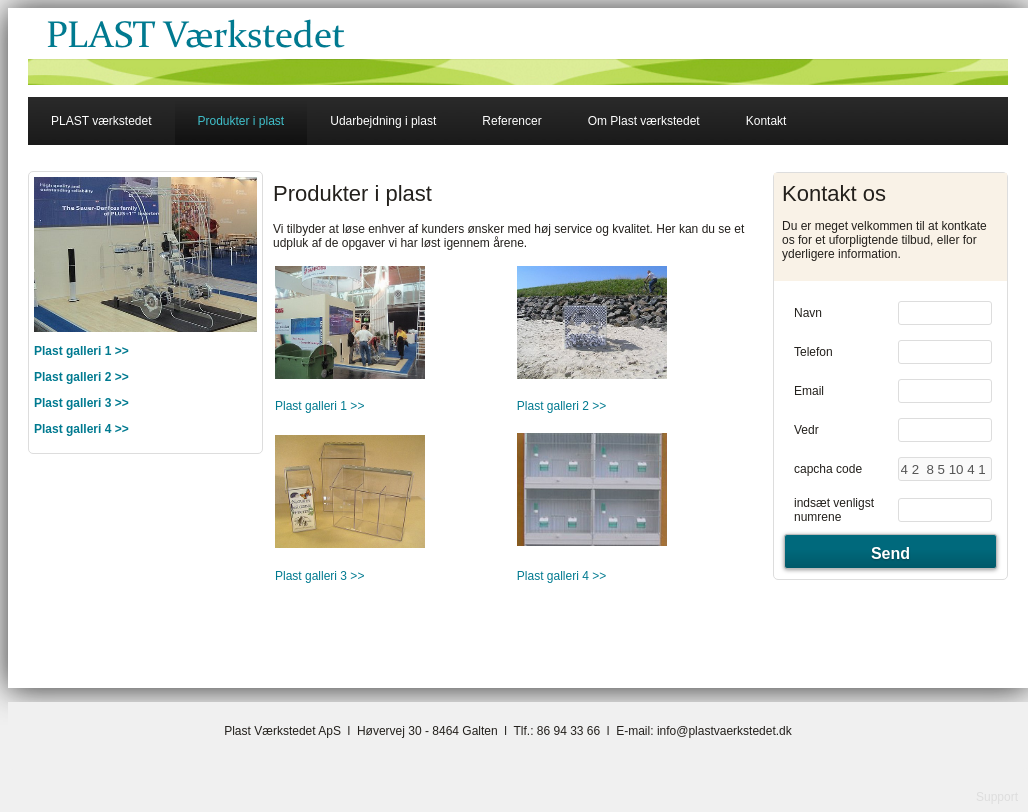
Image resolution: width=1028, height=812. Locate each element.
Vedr (806, 430)
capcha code (828, 469)
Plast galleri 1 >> (319, 406)
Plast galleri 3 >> (81, 403)
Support (997, 797)
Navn (808, 313)
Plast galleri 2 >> (81, 377)
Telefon (813, 352)
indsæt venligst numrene (834, 510)
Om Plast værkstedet (644, 121)
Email (809, 391)
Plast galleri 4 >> (81, 429)
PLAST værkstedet (101, 121)
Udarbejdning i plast (383, 121)
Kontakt (766, 121)
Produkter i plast (241, 121)
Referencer (511, 121)
